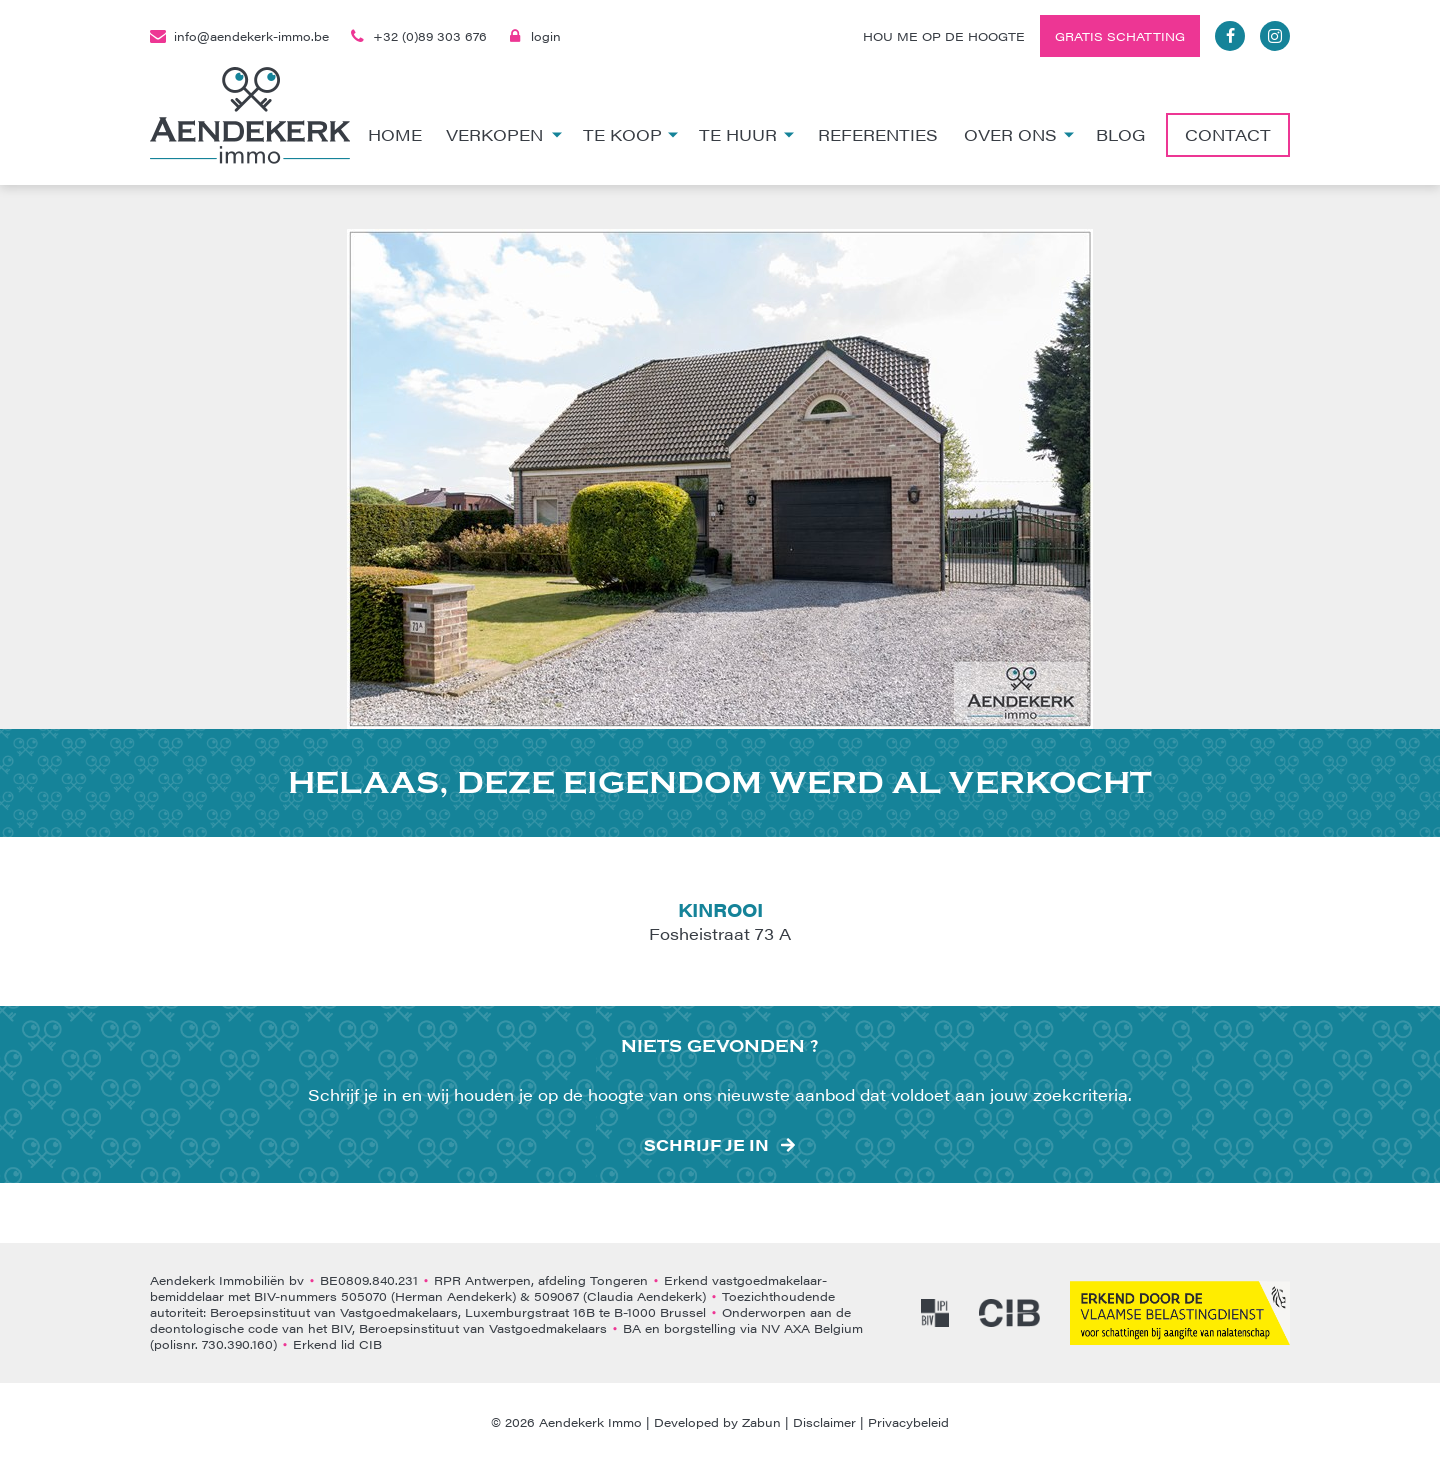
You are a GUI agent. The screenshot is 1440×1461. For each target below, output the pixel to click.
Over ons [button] (1019, 134)
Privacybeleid (908, 1422)
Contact (1228, 134)
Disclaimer (824, 1422)
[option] (720, 479)
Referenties (878, 134)
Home (395, 134)
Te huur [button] (746, 134)
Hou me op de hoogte (944, 36)
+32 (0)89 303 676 (418, 36)
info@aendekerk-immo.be (239, 36)
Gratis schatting (1120, 36)
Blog (1120, 134)
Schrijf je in (706, 1145)
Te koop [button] (631, 134)
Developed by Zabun (717, 1422)
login (534, 36)
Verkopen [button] (504, 134)
